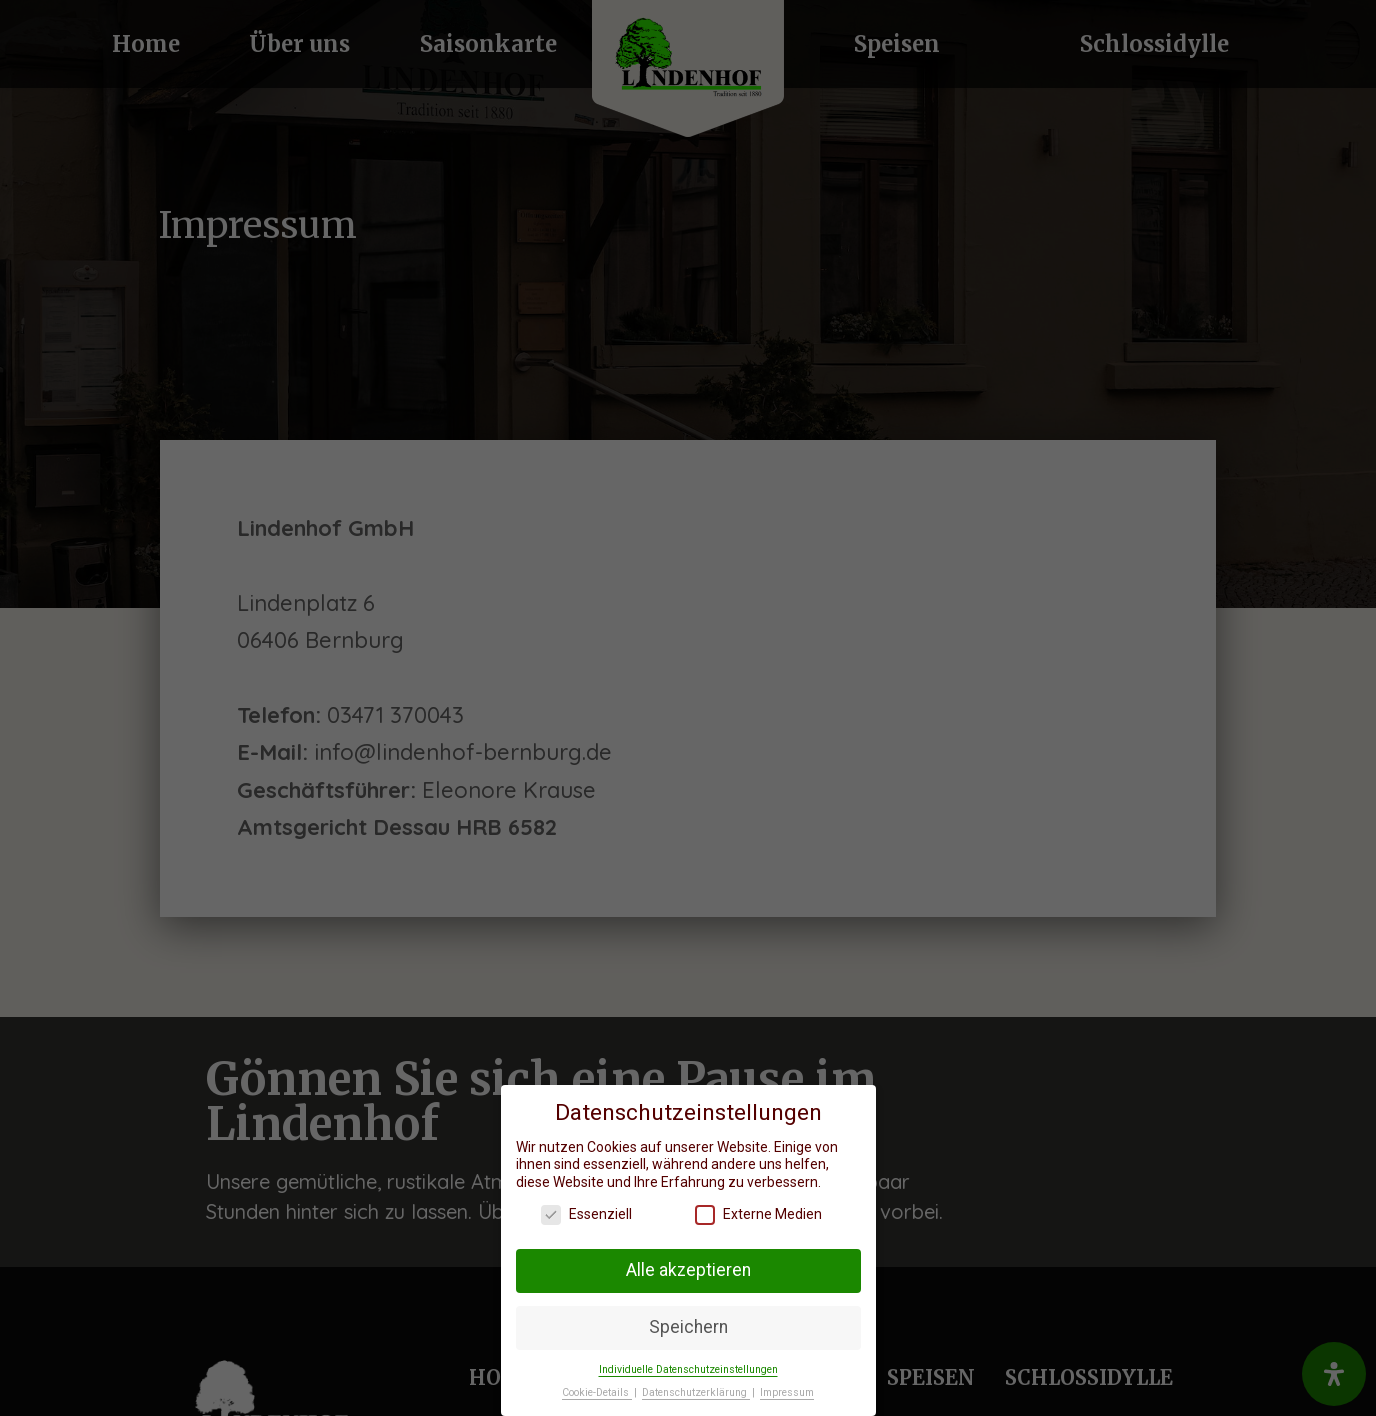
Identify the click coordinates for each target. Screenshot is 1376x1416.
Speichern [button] (688, 1327)
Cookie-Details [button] (597, 1392)
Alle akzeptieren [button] (688, 1270)
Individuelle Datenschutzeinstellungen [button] (688, 1369)
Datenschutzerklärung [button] (696, 1392)
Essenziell (586, 1214)
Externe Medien (758, 1214)
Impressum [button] (787, 1392)
